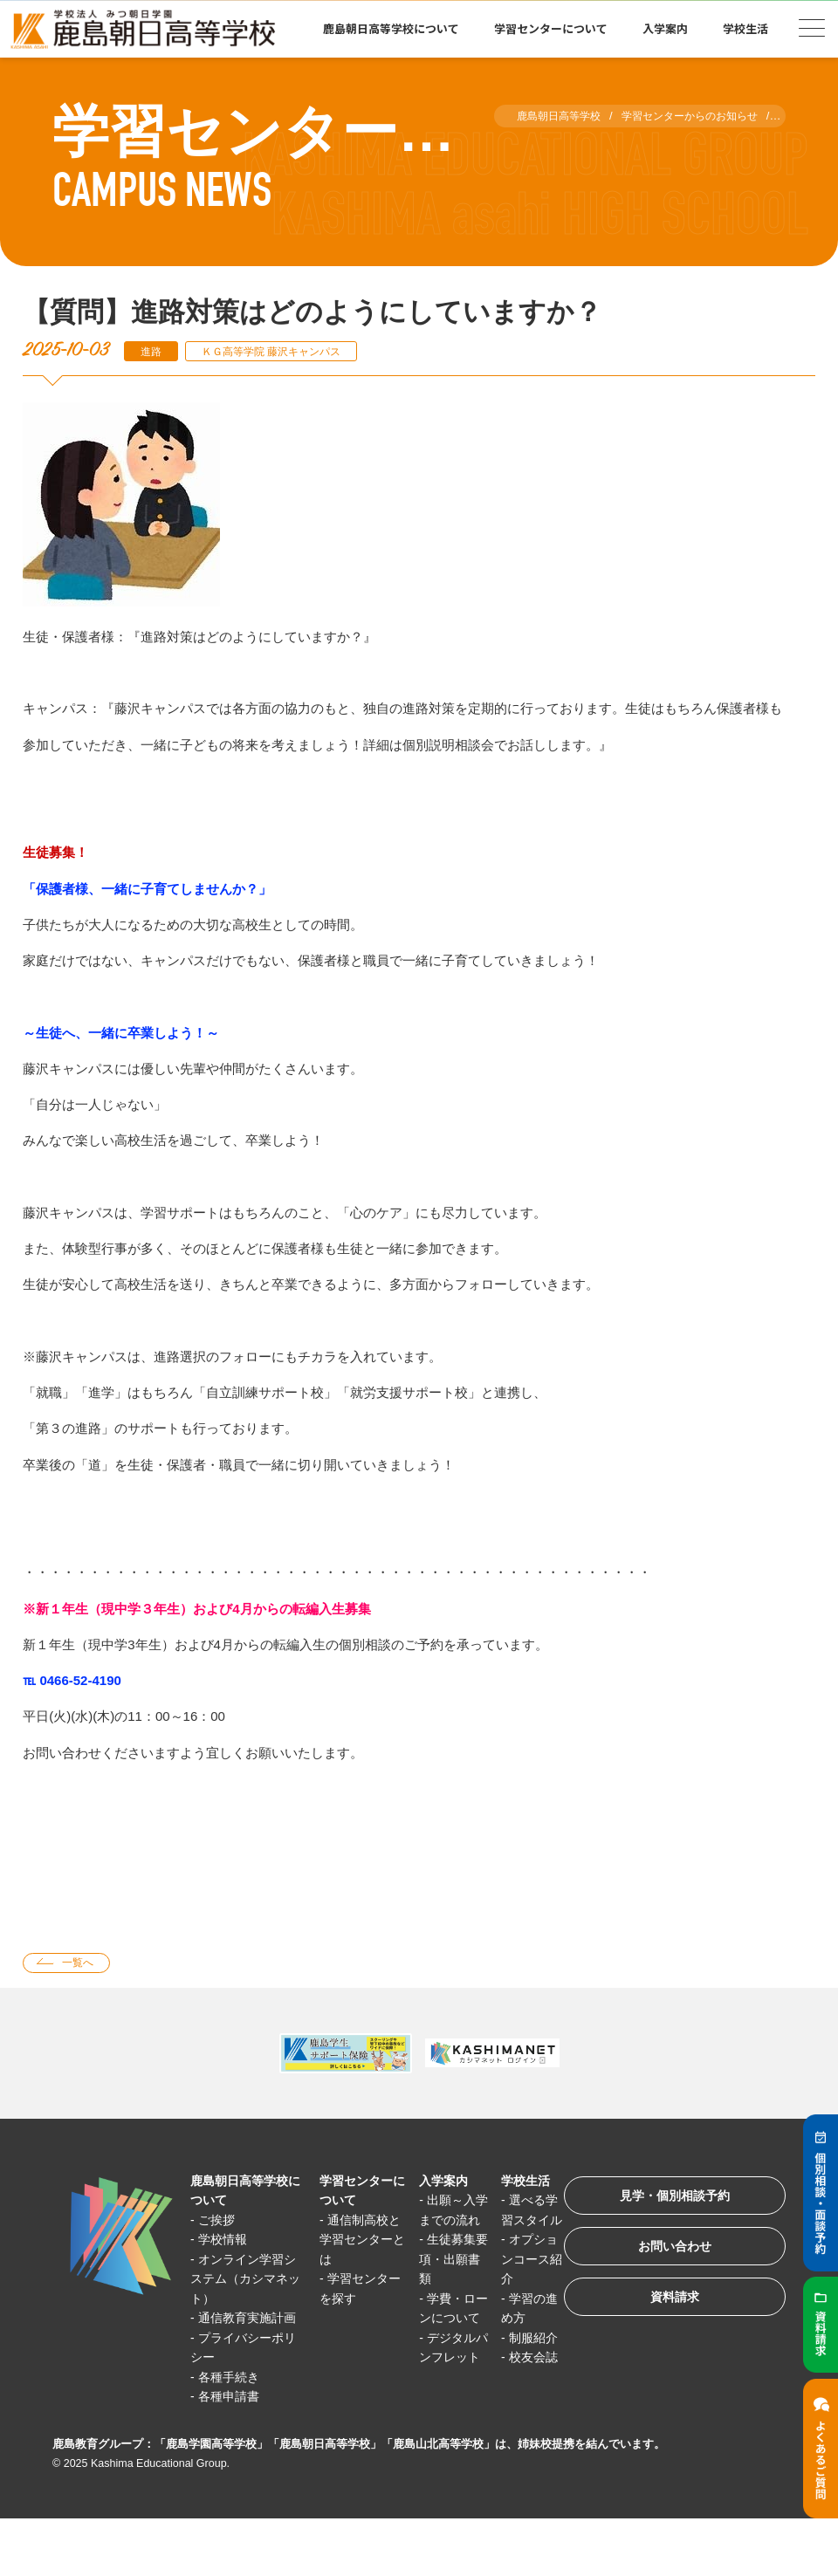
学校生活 (745, 28)
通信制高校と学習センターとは (354, 2242)
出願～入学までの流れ (440, 2222)
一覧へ (82, 1963)
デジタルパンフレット (440, 2399)
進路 (152, 351)
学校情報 (226, 2241)
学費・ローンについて (440, 2339)
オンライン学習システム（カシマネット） (244, 2281)
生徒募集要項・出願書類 (440, 2281)
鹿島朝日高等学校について (391, 28)
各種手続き (232, 2398)
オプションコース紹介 (515, 2281)
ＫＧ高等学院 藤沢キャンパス (282, 351)
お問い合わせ (667, 2254)
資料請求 (667, 2308)
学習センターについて (551, 28)
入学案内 (665, 28)
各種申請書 (232, 2418)
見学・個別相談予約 (667, 2200)
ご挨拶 (219, 2222)
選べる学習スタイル (515, 2222)
